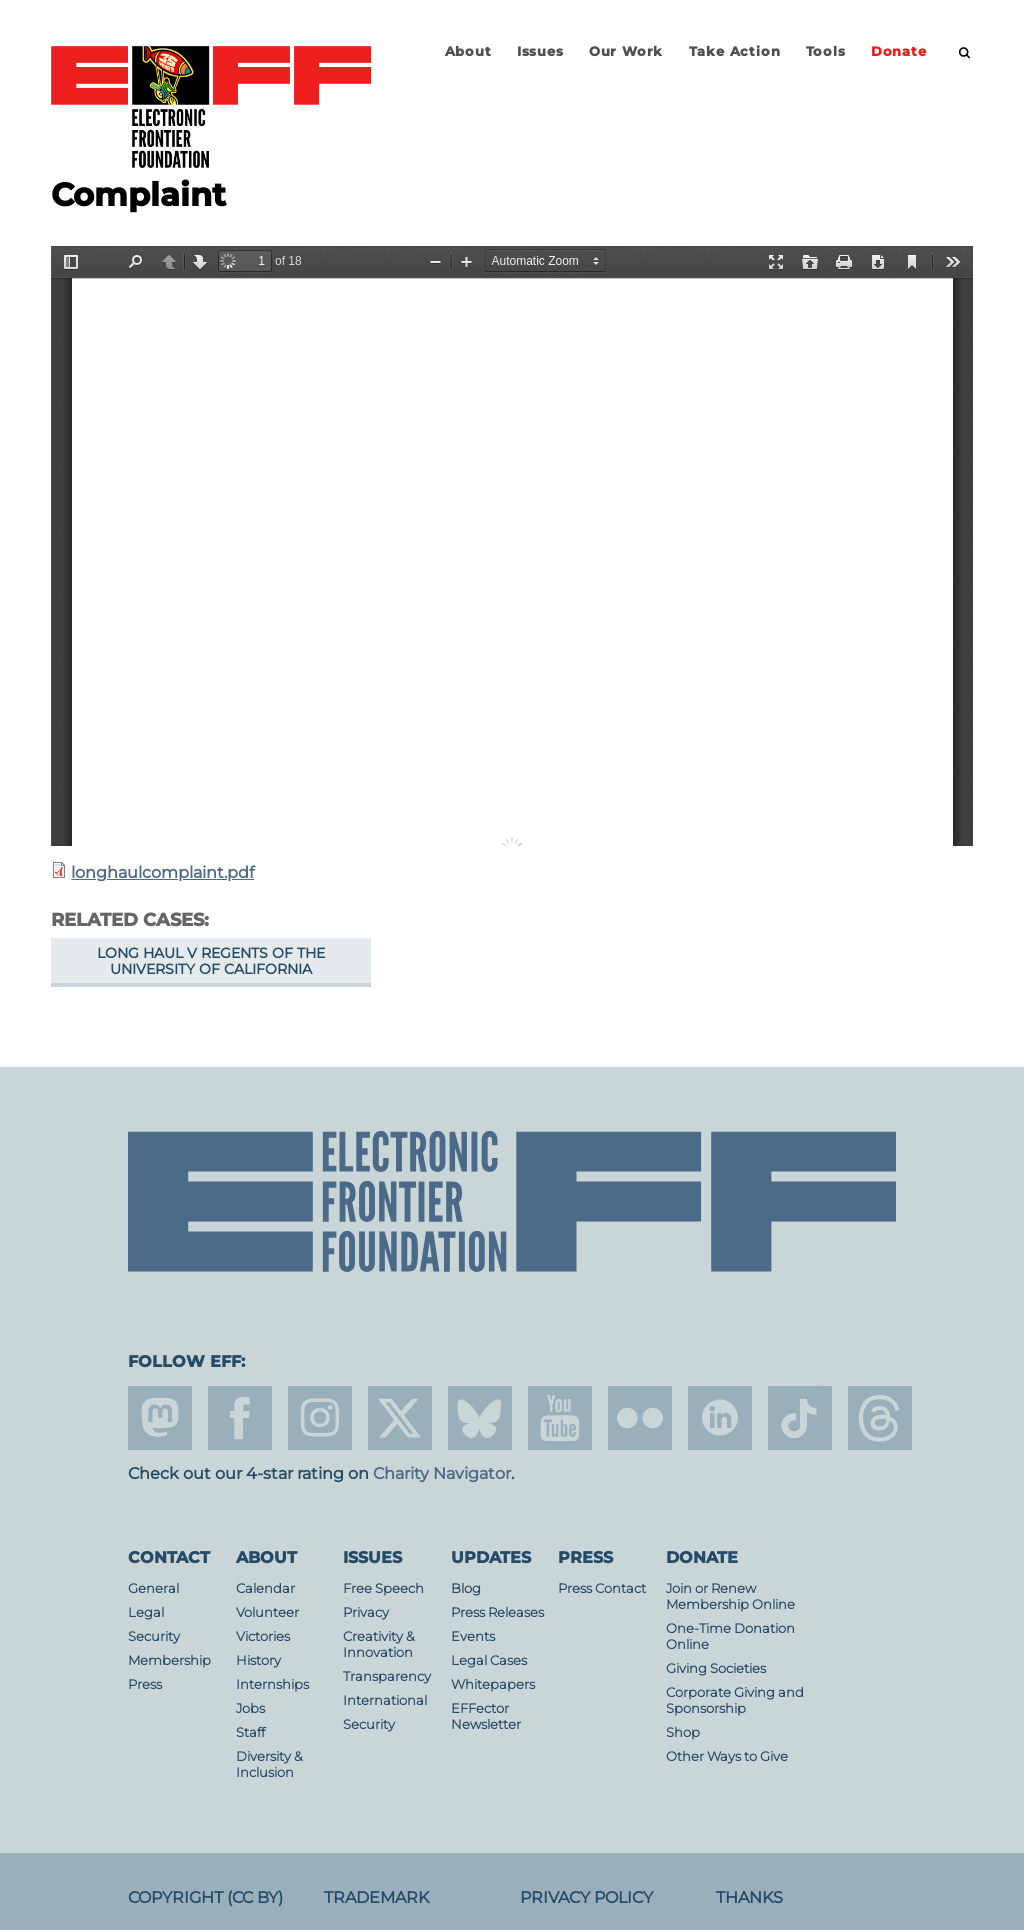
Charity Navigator (442, 1473)
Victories (263, 1636)
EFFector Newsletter (486, 1716)
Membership (169, 1660)
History (258, 1660)
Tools (826, 51)
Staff (250, 1732)
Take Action (735, 51)
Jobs (250, 1708)
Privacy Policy (586, 1897)
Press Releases (497, 1612)
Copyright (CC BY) (205, 1897)
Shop (683, 1732)
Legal (146, 1612)
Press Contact (602, 1588)
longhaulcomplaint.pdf (162, 872)
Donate (899, 51)
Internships (272, 1684)
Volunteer (267, 1612)
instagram (320, 1418)
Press (145, 1684)
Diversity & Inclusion (269, 1764)
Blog (466, 1588)
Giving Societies (716, 1668)
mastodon (160, 1418)
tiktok (800, 1418)
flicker (640, 1418)
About (468, 51)
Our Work (626, 51)
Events (473, 1636)
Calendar (265, 1588)
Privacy (366, 1612)
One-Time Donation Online (730, 1636)
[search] (965, 53)
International (385, 1700)
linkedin (720, 1418)
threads (880, 1418)
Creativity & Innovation (379, 1644)
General (153, 1588)
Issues (540, 51)
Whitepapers (493, 1684)
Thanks (749, 1897)
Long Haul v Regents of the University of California (211, 961)
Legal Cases (489, 1660)
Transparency (387, 1676)
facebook (240, 1418)
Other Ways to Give (727, 1756)
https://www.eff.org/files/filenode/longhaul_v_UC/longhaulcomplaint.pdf (512, 546)
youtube (560, 1418)
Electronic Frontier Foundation (211, 108)
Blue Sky (480, 1418)
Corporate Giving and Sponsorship (735, 1700)
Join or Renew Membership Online (730, 1596)
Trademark (376, 1897)
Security (154, 1636)
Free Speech (383, 1588)
